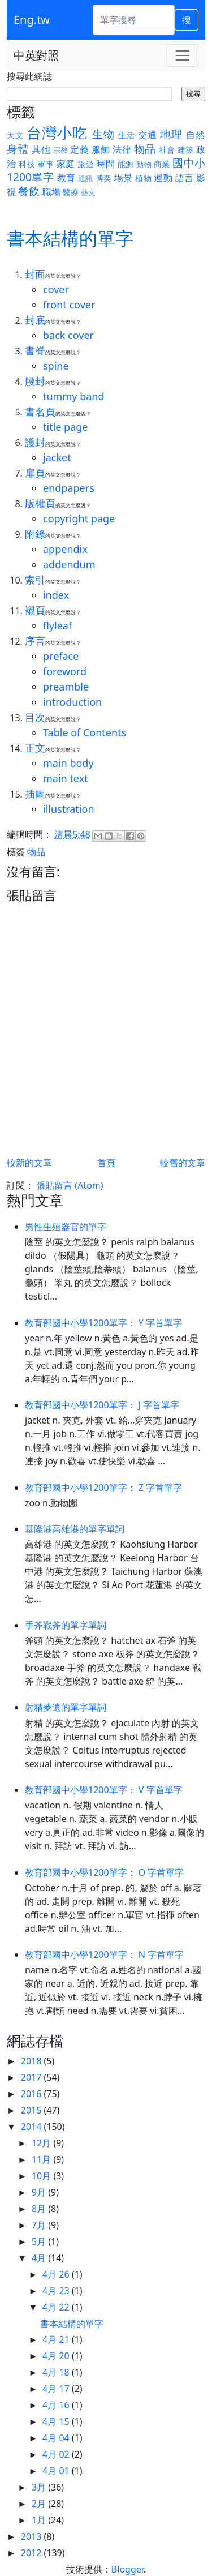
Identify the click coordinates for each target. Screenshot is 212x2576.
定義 (79, 149)
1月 (40, 2520)
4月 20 (57, 2356)
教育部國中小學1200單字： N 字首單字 (104, 1954)
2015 (32, 2110)
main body (68, 763)
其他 (41, 149)
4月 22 (57, 2307)
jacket (57, 457)
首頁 (106, 1162)
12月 (42, 2143)
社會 (167, 149)
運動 (163, 178)
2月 (40, 2503)
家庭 (66, 163)
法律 (122, 149)
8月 (40, 2208)
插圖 (35, 793)
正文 (35, 748)
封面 (35, 274)
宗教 (60, 150)
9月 (40, 2192)
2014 (32, 2126)
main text (65, 778)
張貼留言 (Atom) (69, 1185)
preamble (66, 686)
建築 (186, 149)
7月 (40, 2225)
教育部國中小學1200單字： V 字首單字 (104, 1790)
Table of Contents (84, 732)
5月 (40, 2241)
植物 (143, 178)
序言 (35, 641)
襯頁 (35, 610)
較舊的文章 (182, 1162)
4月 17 (57, 2388)
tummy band (74, 396)
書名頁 (40, 411)
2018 (32, 2061)
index (56, 595)
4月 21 (57, 2339)
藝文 (88, 192)
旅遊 (85, 163)
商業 (162, 163)
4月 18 (57, 2372)
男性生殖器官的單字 (65, 1226)
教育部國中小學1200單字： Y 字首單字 (103, 1323)
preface (61, 656)
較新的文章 (29, 1162)
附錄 (35, 534)
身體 (18, 148)
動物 (144, 164)
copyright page (79, 518)
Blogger (127, 2569)
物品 (145, 148)
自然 (195, 134)
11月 (42, 2159)
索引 (35, 579)
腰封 (35, 381)
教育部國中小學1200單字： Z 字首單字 (103, 1487)
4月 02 (57, 2454)
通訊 (85, 178)
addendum (69, 564)
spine (56, 365)
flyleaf (57, 625)
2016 (32, 2094)
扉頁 (35, 472)
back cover (68, 335)
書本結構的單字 (71, 2323)
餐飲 (29, 191)
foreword (64, 671)
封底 (35, 320)
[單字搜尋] (134, 20)
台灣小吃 (57, 133)
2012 (32, 2553)
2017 (32, 2077)
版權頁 (40, 503)
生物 (103, 134)
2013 (32, 2536)
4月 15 (57, 2421)
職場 (51, 192)
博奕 (104, 178)
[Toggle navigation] (182, 55)
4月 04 (57, 2438)
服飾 (101, 149)
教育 (66, 178)
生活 (126, 135)
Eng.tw (32, 19)
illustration (68, 809)
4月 (40, 2258)
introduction (72, 702)
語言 (184, 178)
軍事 (45, 163)
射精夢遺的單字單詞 (65, 1707)
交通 (147, 134)
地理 (171, 134)
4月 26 (57, 2274)
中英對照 (36, 55)
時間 (105, 163)
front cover (69, 304)
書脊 (35, 350)
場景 (123, 178)
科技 (27, 163)
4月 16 (57, 2405)
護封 (35, 442)
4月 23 (57, 2290)
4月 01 (57, 2470)
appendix (65, 549)
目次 (35, 717)
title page (65, 427)
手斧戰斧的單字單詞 (65, 1625)
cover (56, 289)
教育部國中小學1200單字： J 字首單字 (102, 1405)
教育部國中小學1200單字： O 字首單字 (104, 1872)
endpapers (68, 488)
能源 (126, 163)
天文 (15, 135)
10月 (42, 2176)
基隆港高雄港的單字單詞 (74, 1529)
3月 (40, 2487)
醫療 (71, 192)
